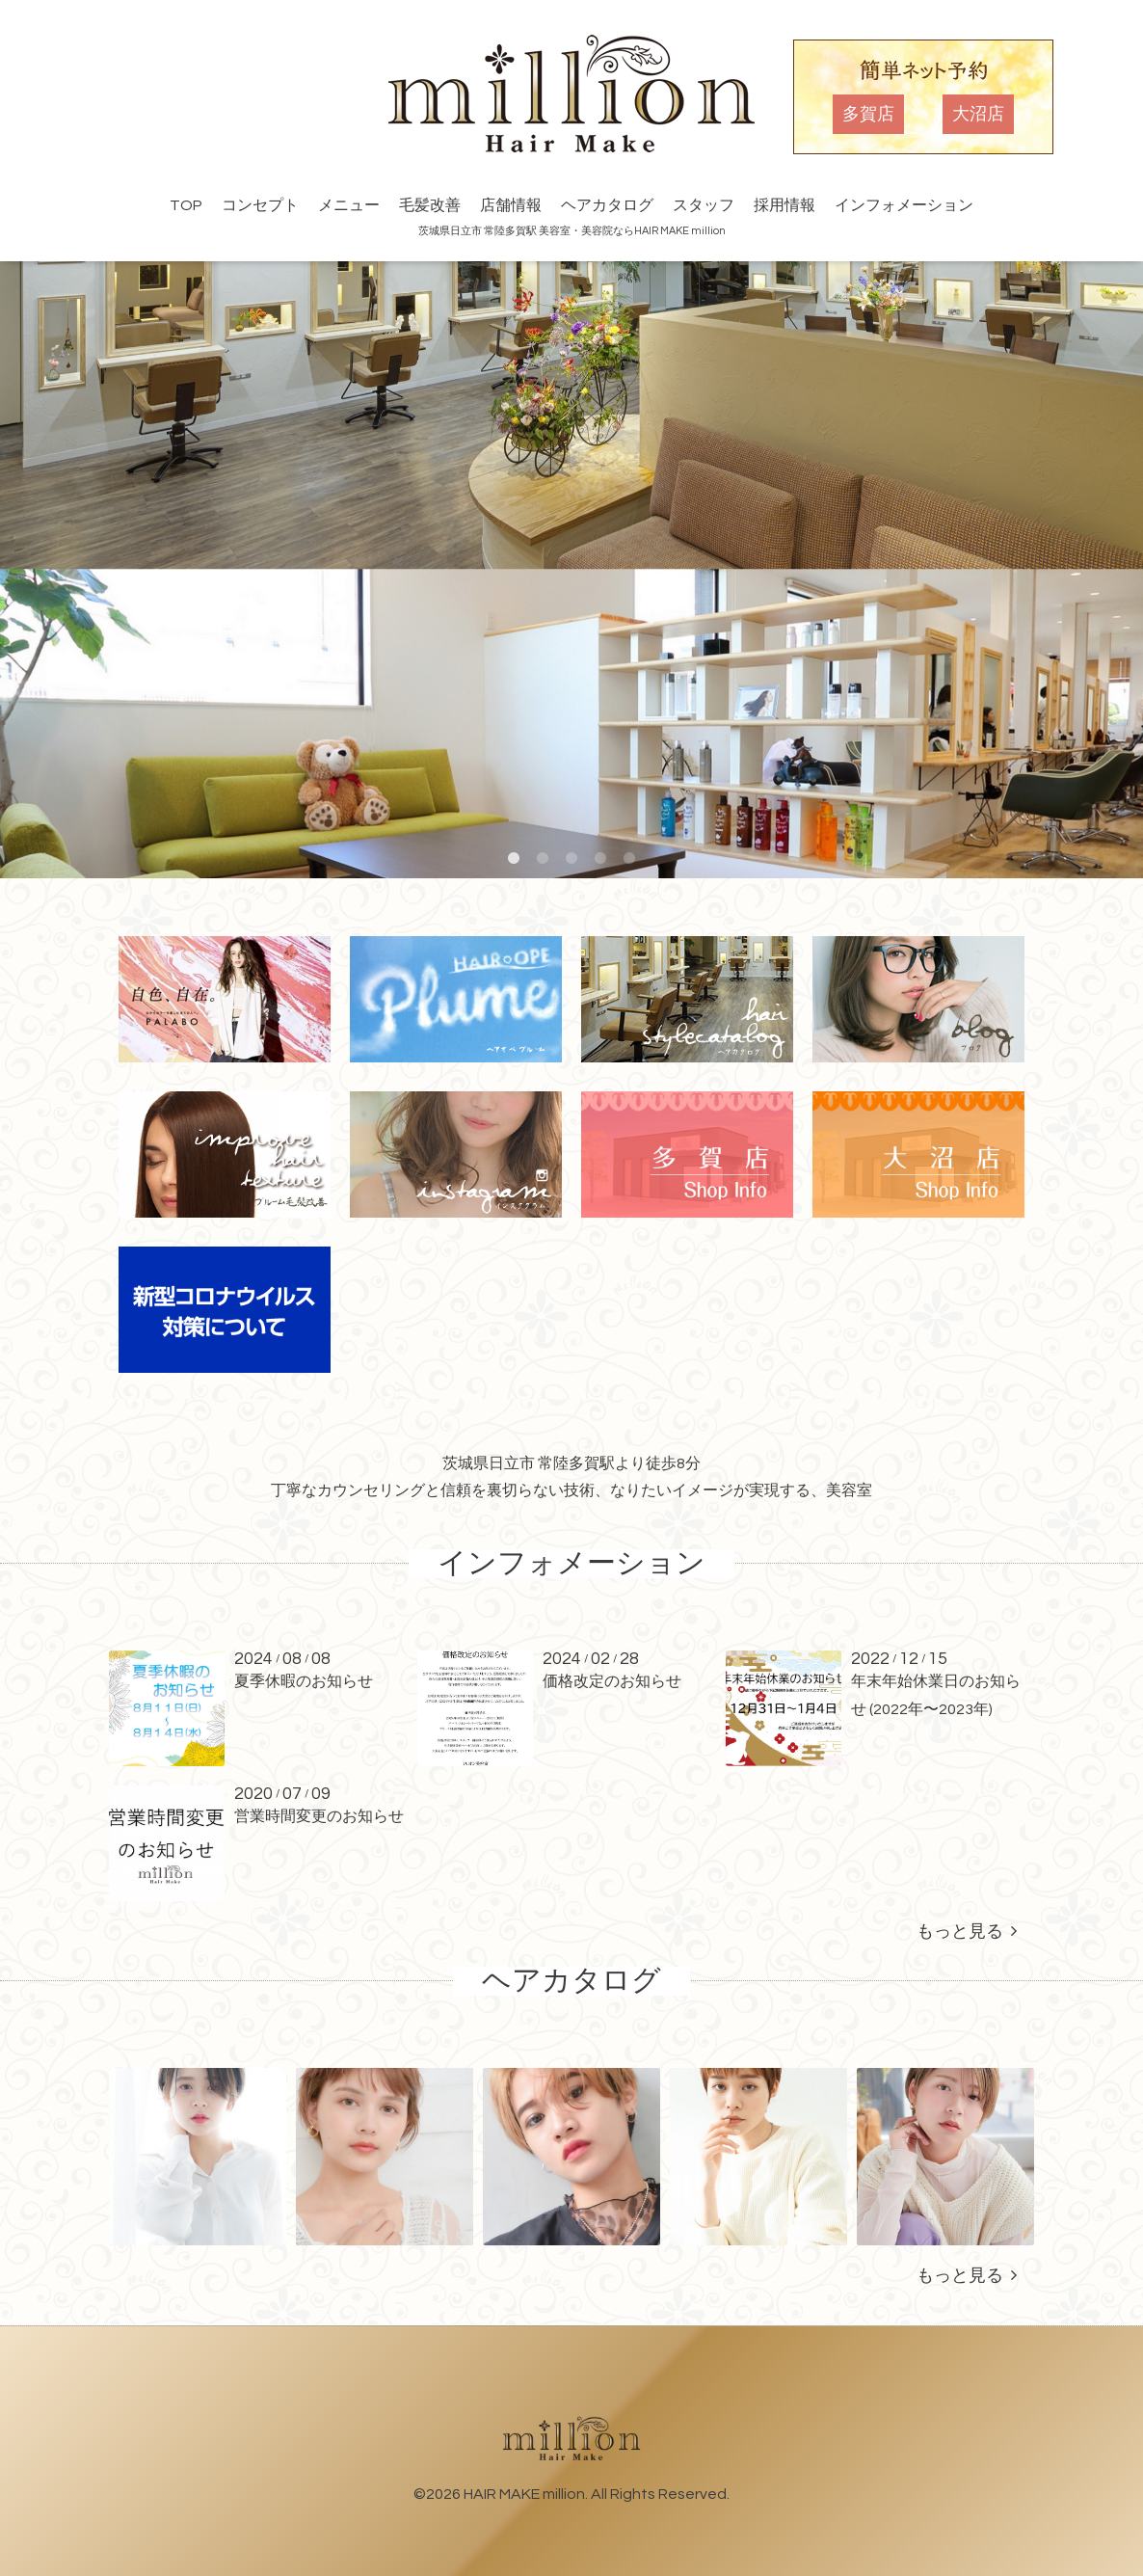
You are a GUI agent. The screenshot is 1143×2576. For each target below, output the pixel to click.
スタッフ (703, 205)
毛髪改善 (430, 205)
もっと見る (967, 1931)
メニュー (349, 205)
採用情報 (784, 205)
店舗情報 (511, 205)
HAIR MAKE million (524, 2494)
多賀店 (868, 114)
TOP (186, 205)
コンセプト (260, 205)
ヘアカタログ (607, 205)
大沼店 (978, 114)
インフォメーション (904, 205)
